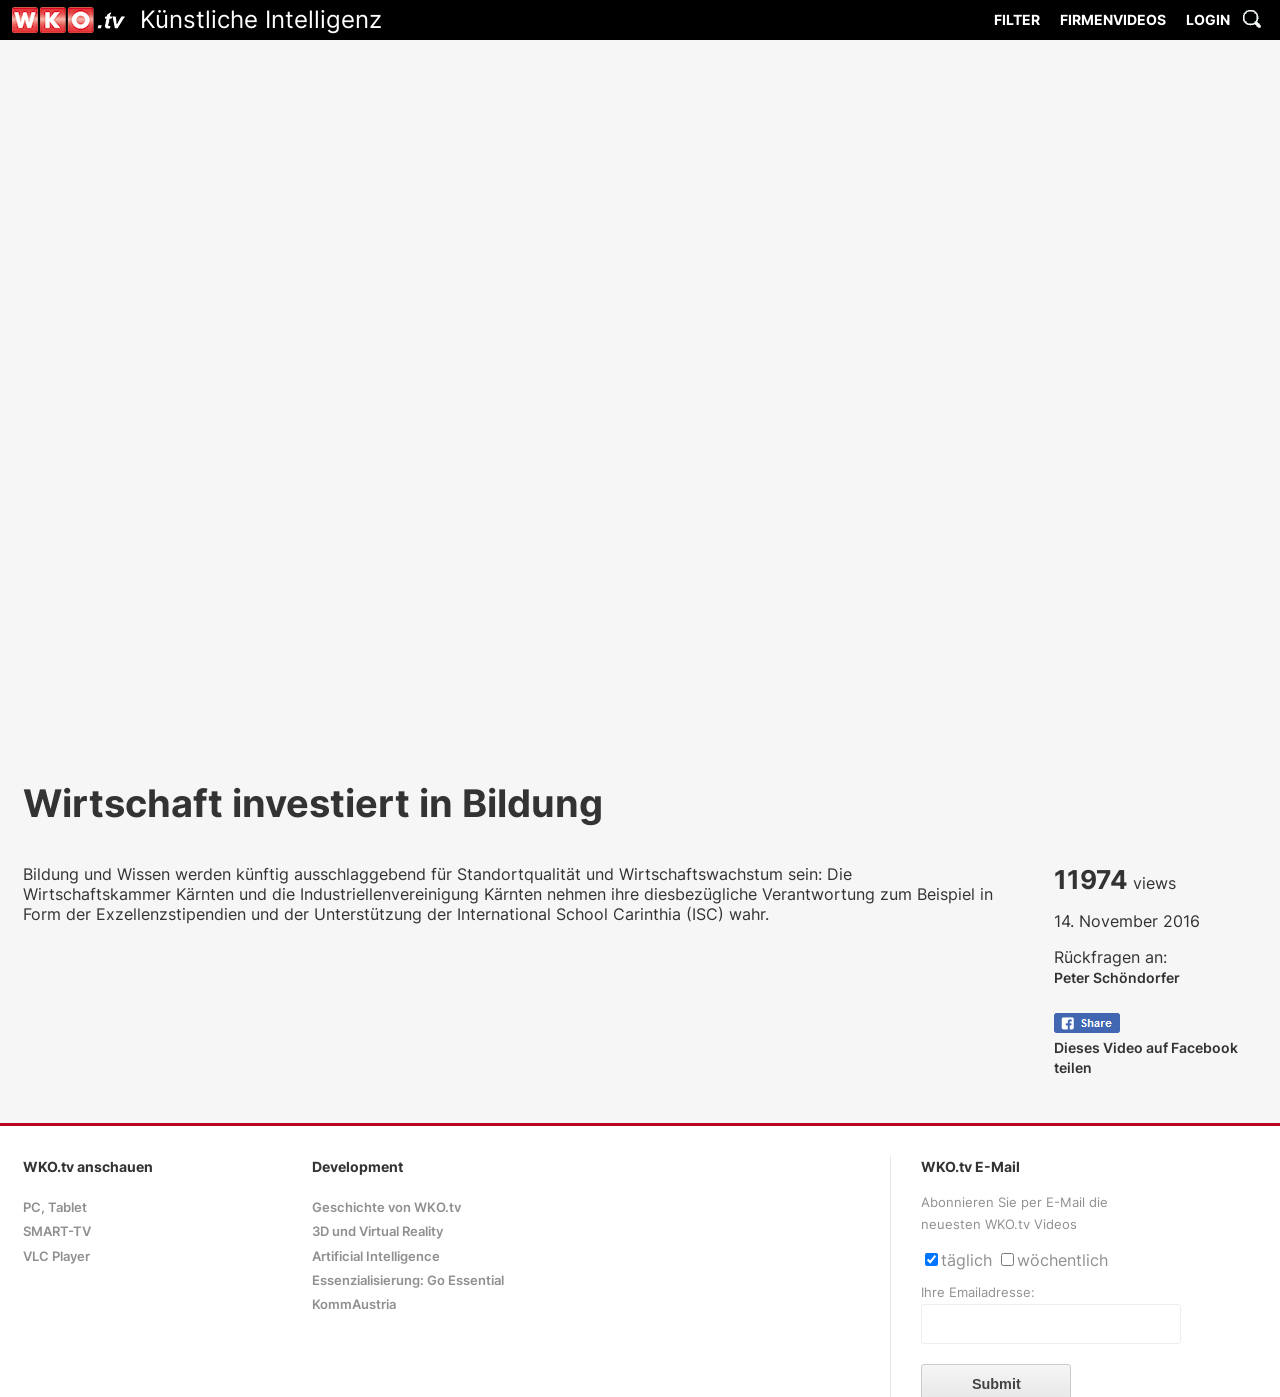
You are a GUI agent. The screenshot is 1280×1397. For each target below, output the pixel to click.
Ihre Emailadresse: (978, 1292)
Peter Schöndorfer (1117, 977)
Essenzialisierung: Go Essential (408, 1280)
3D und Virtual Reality (377, 1231)
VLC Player (56, 1256)
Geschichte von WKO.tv (386, 1207)
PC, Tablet (55, 1207)
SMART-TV (57, 1231)
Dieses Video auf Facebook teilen (1146, 1047)
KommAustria (354, 1304)
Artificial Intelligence (376, 1256)
